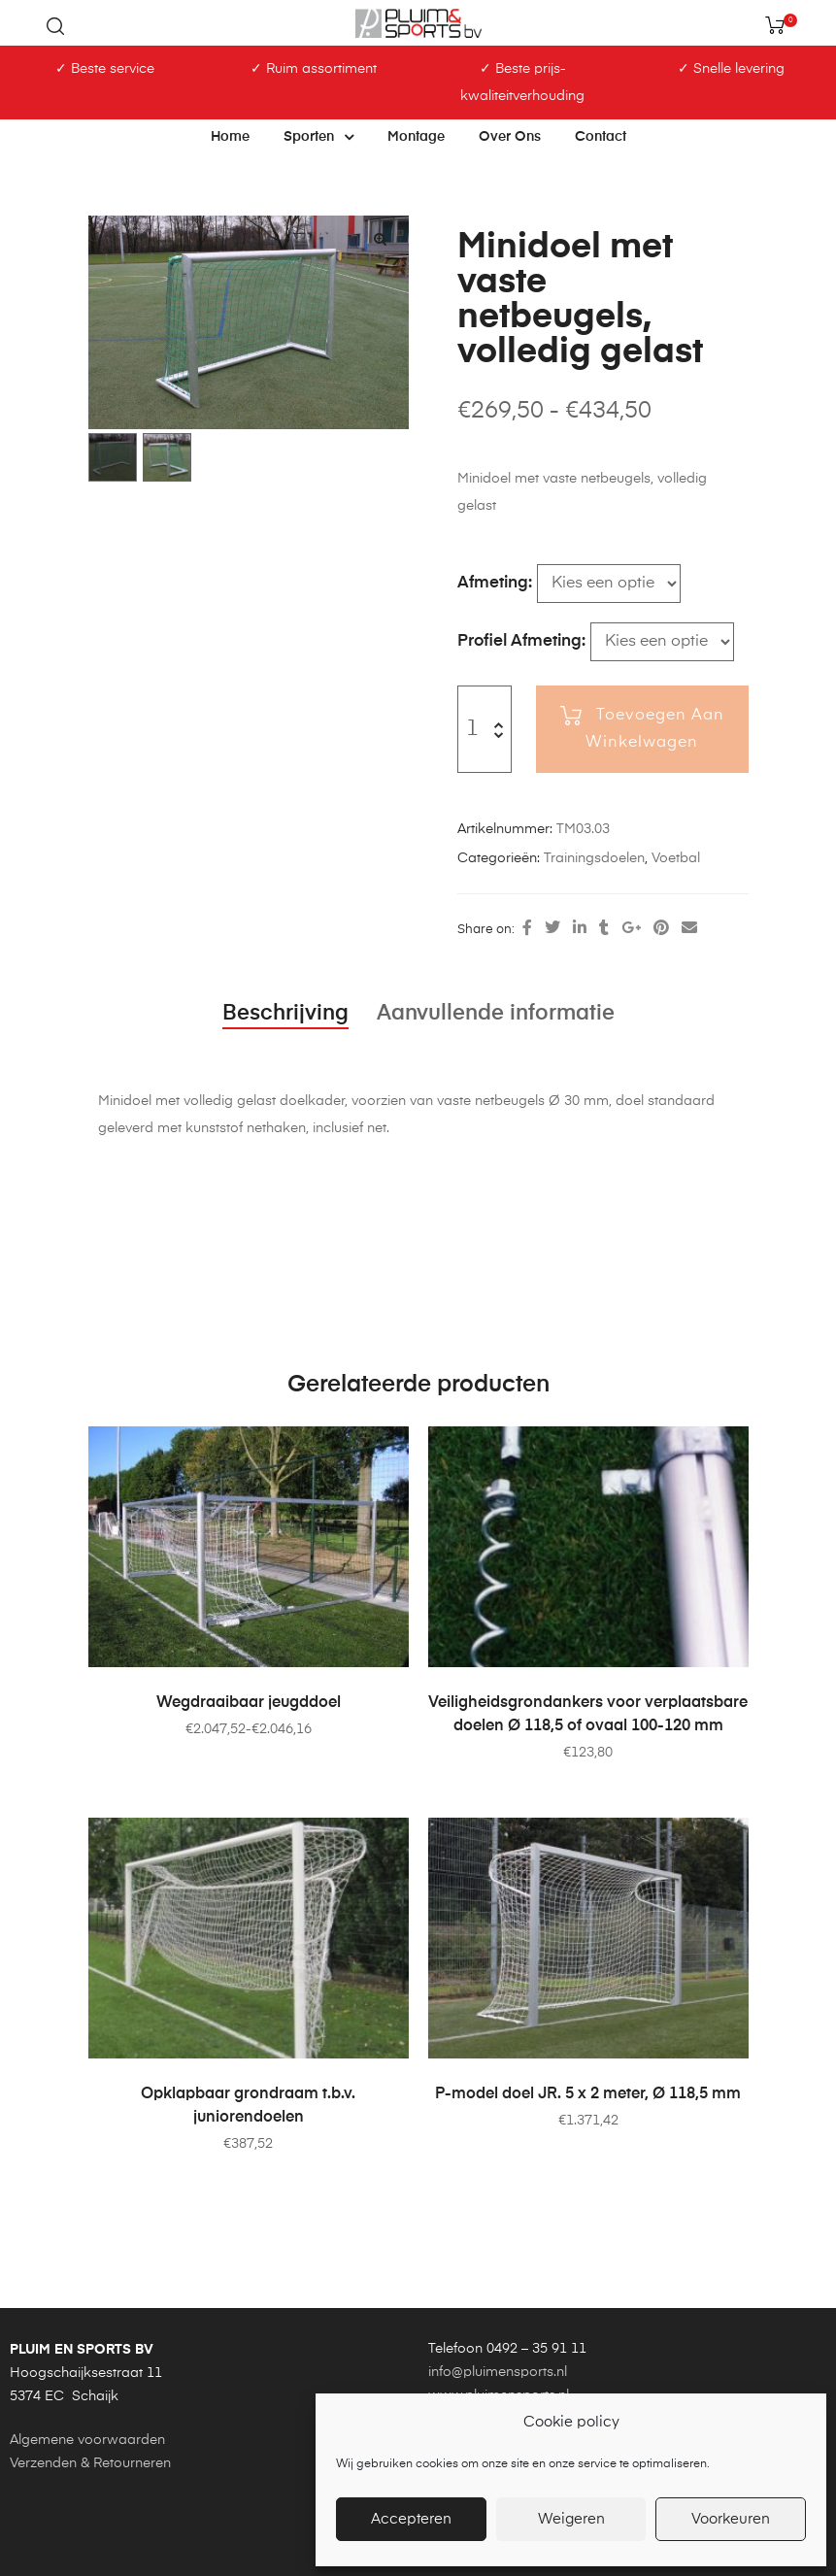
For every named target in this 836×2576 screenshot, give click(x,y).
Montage (416, 137)
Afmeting (492, 583)
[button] (380, 238)
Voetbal (676, 858)
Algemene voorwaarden (87, 2440)
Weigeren (571, 2519)
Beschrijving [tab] (285, 1013)
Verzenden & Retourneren (90, 2463)
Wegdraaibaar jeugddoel (248, 1703)
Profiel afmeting (519, 641)
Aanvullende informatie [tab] (496, 1013)
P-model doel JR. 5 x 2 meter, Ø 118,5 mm (588, 2094)
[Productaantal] (472, 729)
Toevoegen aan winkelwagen (654, 729)
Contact (600, 137)
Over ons (510, 137)
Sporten (318, 137)
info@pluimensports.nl (497, 2372)
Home (230, 137)
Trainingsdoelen (594, 858)
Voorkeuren (730, 2519)
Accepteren (411, 2519)
